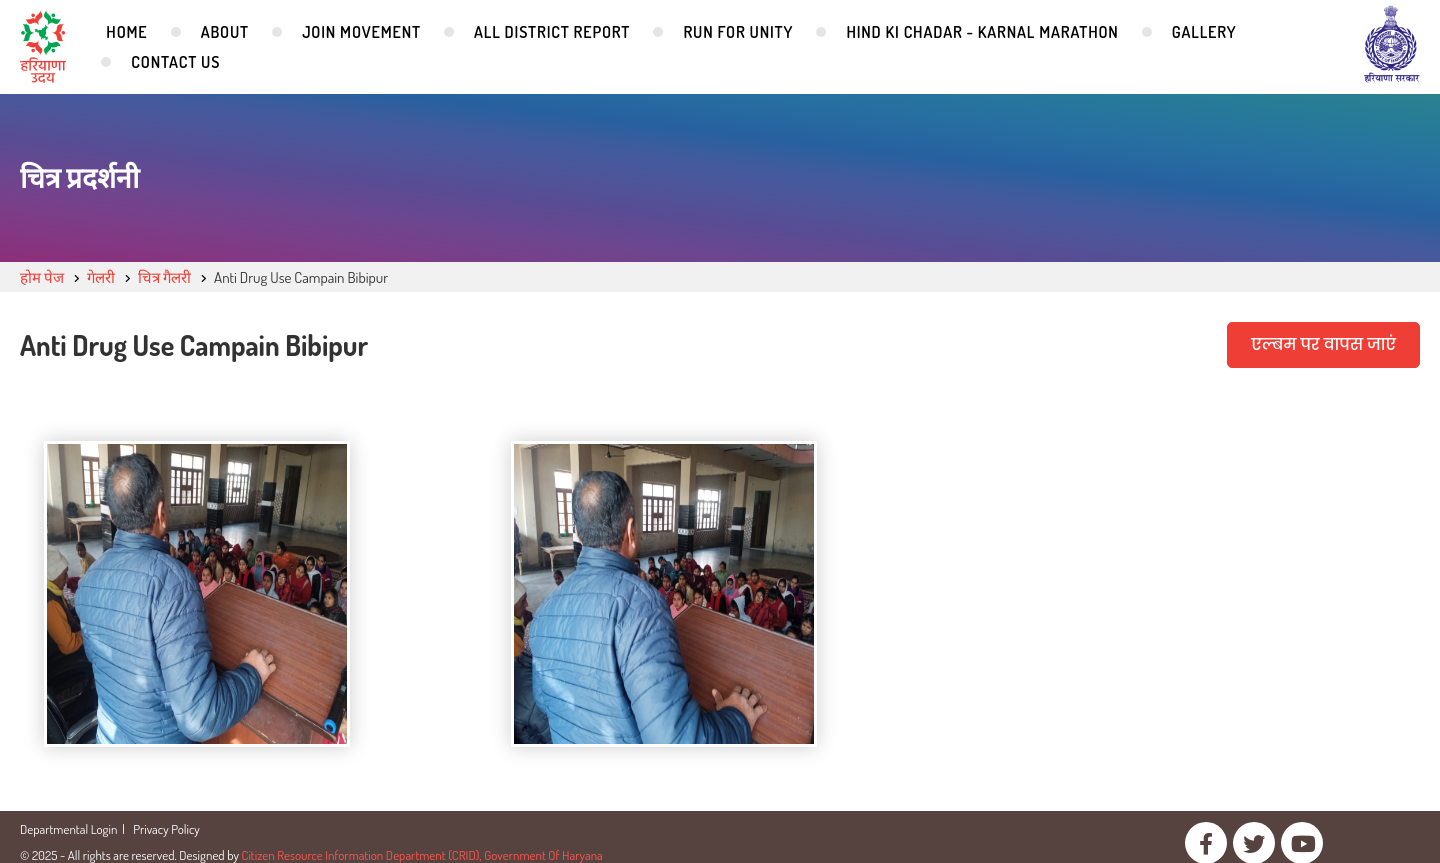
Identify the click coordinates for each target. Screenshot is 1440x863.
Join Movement (361, 32)
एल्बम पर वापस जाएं (1323, 344)
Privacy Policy (166, 829)
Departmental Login (68, 829)
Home (126, 32)
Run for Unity (738, 32)
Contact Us (175, 62)
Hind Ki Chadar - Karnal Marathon (982, 32)
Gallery (1204, 32)
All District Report (552, 32)
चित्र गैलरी (164, 277)
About (225, 32)
